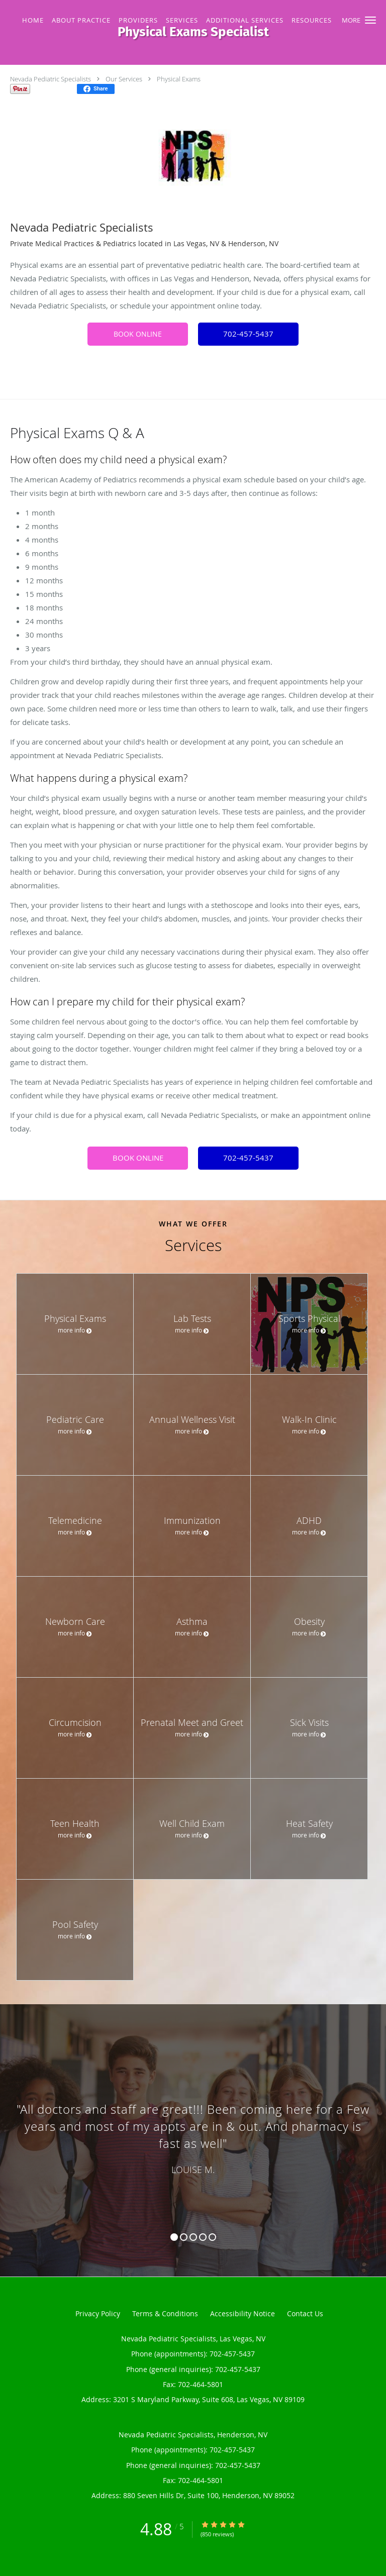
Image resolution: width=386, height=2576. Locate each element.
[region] (193, 2130)
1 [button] (174, 2237)
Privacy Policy (97, 2313)
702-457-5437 (248, 334)
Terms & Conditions (165, 2313)
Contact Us (305, 2313)
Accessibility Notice (242, 2313)
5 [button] (212, 2237)
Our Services (124, 78)
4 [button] (203, 2237)
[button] (370, 20)
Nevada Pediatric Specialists (50, 78)
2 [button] (183, 2237)
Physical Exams (179, 78)
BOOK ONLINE (138, 334)
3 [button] (193, 2237)
